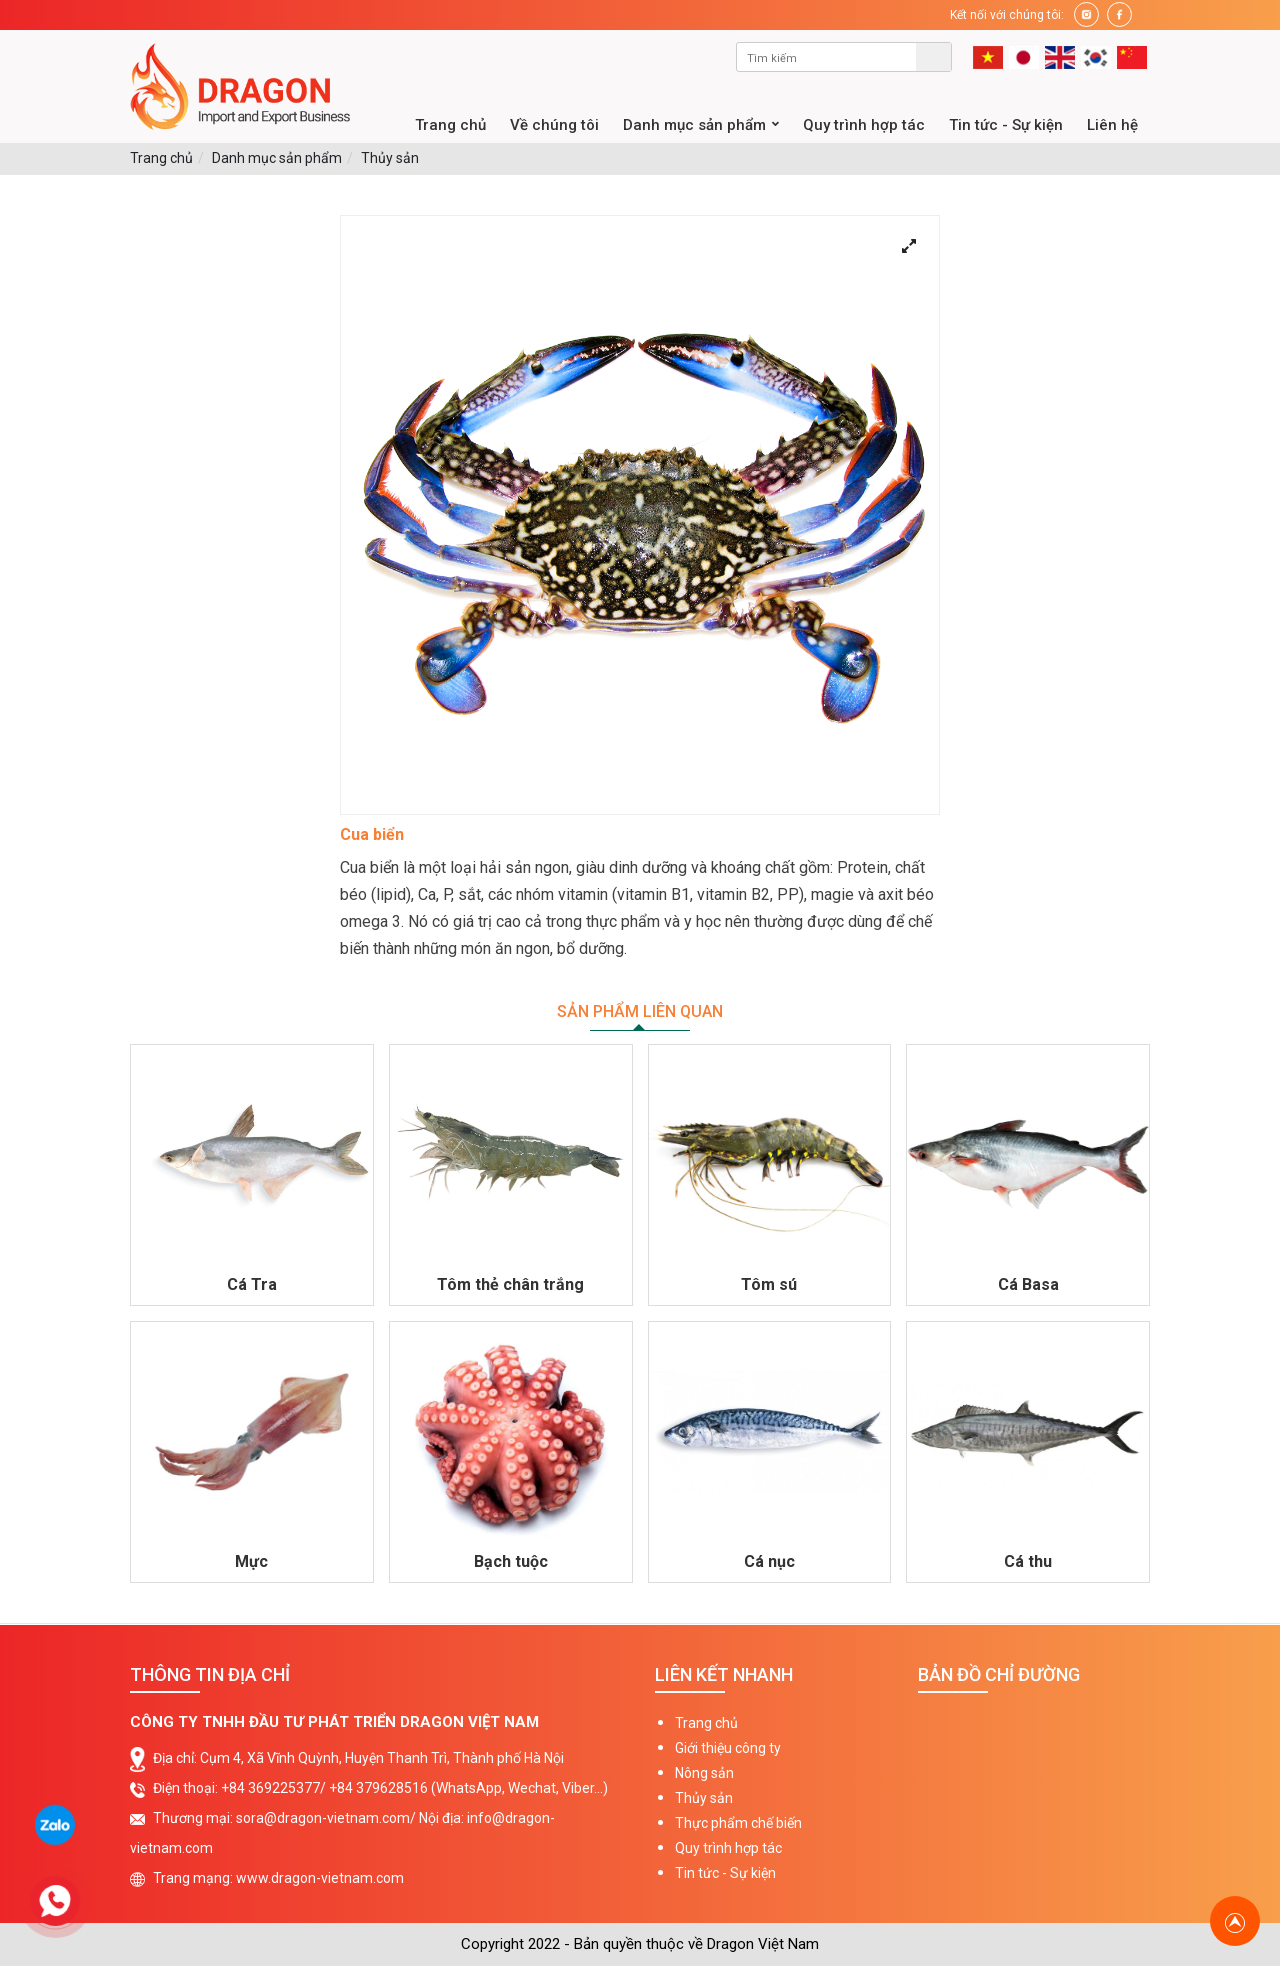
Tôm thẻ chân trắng (510, 1284)
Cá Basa (1028, 1284)
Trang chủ (161, 158)
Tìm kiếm (933, 57)
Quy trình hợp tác (728, 1848)
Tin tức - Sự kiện (725, 1873)
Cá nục (769, 1561)
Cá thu (1028, 1561)
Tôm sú (769, 1284)
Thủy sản (390, 158)
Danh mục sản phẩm (277, 158)
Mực (251, 1561)
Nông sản (704, 1773)
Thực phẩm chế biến (738, 1823)
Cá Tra (252, 1284)
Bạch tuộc (511, 1561)
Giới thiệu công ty (728, 1748)
